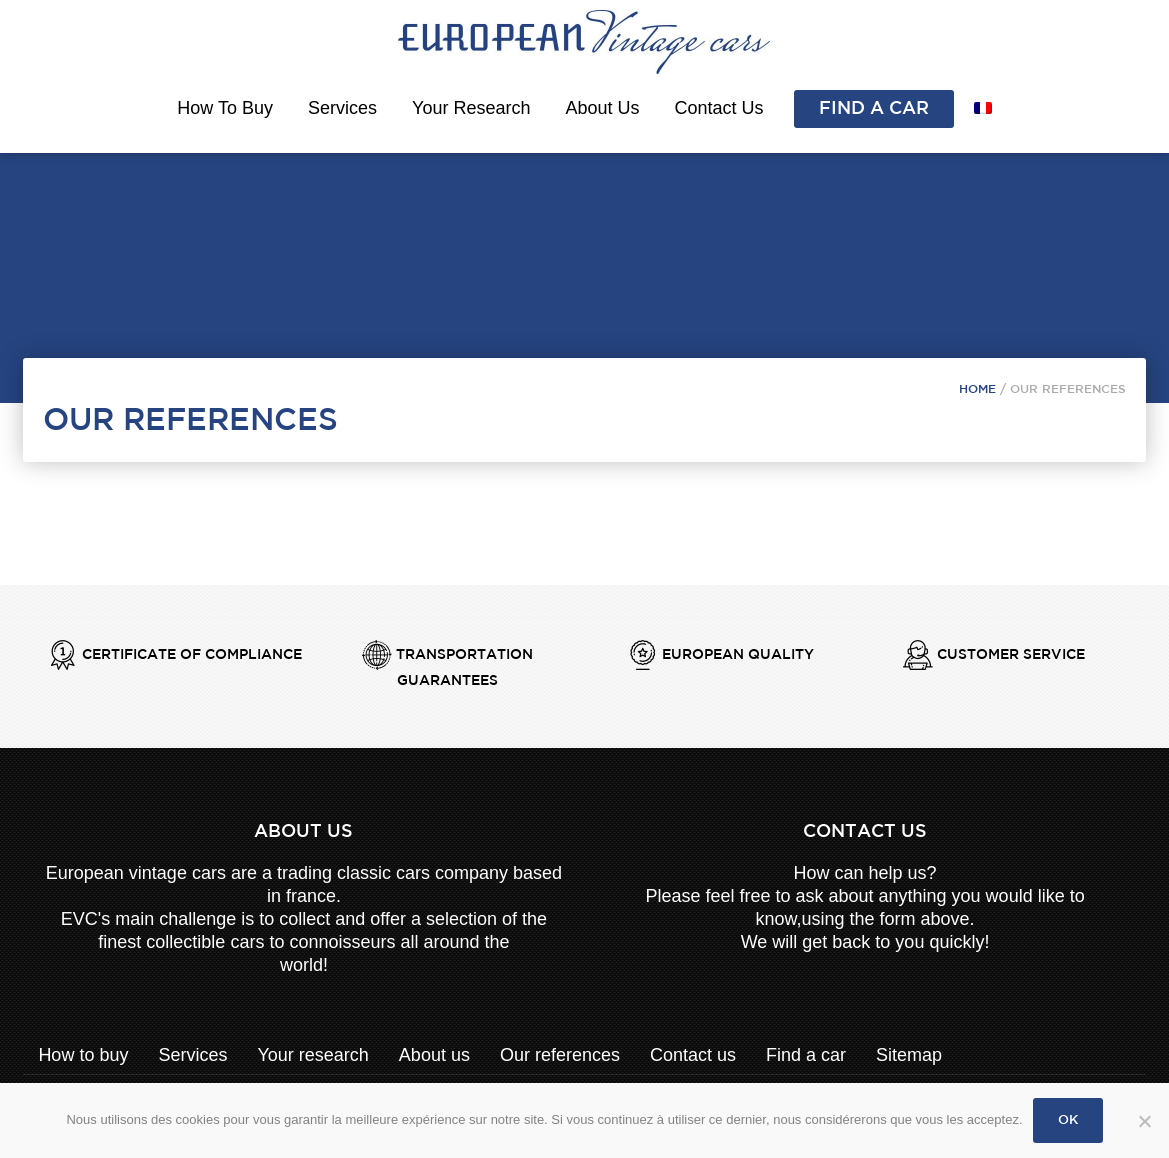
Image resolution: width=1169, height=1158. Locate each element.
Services (342, 108)
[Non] (1144, 1133)
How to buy (225, 108)
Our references (560, 1055)
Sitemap (909, 1055)
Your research (471, 108)
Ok (1068, 1120)
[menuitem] (983, 108)
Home (977, 389)
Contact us (719, 108)
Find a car (874, 109)
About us (603, 108)
